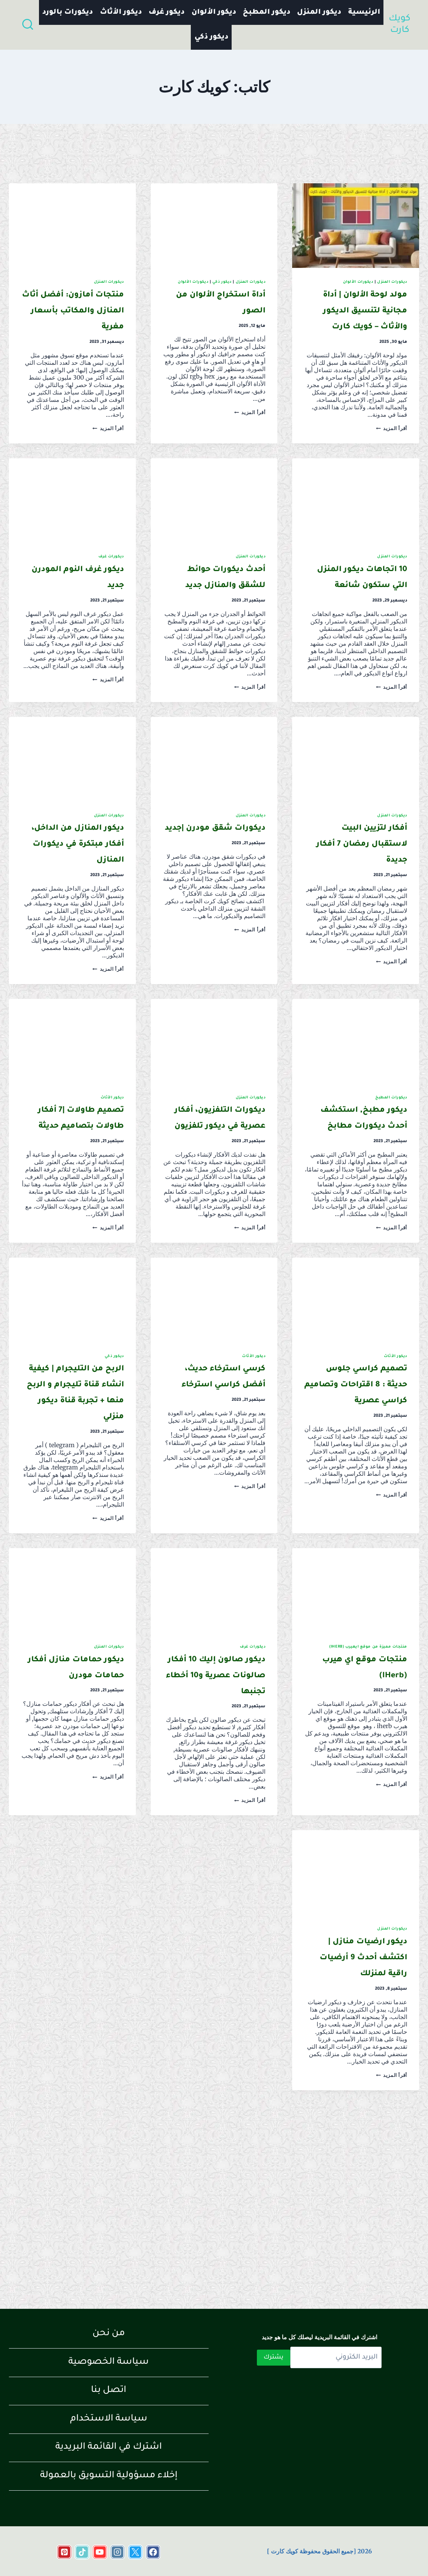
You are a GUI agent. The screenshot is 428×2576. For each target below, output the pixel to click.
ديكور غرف (166, 12)
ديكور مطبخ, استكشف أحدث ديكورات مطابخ (359, 1189)
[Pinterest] (64, 2552)
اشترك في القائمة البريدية (108, 2447)
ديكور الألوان (214, 12)
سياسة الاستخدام (108, 2419)
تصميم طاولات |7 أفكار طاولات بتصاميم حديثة (78, 1189)
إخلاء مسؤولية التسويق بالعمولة (108, 2476)
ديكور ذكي (211, 37)
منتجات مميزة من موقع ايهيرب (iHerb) (368, 1775)
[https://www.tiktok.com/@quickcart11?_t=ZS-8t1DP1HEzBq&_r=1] (82, 2552)
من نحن (108, 2334)
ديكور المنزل (319, 12)
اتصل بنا (108, 2391)
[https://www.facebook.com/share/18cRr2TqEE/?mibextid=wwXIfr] (153, 2552)
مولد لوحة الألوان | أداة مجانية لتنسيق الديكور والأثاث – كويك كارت (356, 326)
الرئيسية (364, 12)
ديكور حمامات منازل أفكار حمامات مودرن (80, 1803)
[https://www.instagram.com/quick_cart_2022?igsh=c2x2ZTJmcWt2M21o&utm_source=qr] (117, 2552)
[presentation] (355, 225)
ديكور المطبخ (266, 12)
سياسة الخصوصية (108, 2362)
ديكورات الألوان (358, 282)
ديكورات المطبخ (391, 1162)
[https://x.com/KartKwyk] (135, 2552)
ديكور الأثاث (121, 12)
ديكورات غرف (111, 589)
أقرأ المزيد (391, 460)
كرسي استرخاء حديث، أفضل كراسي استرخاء (218, 1480)
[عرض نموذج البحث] (27, 25)
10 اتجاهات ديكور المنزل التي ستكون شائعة (357, 617)
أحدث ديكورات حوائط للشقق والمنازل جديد (223, 617)
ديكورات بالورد (67, 12)
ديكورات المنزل (392, 282)
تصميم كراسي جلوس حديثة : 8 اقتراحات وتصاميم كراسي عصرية (358, 1496)
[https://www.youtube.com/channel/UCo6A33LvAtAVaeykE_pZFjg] (100, 2552)
